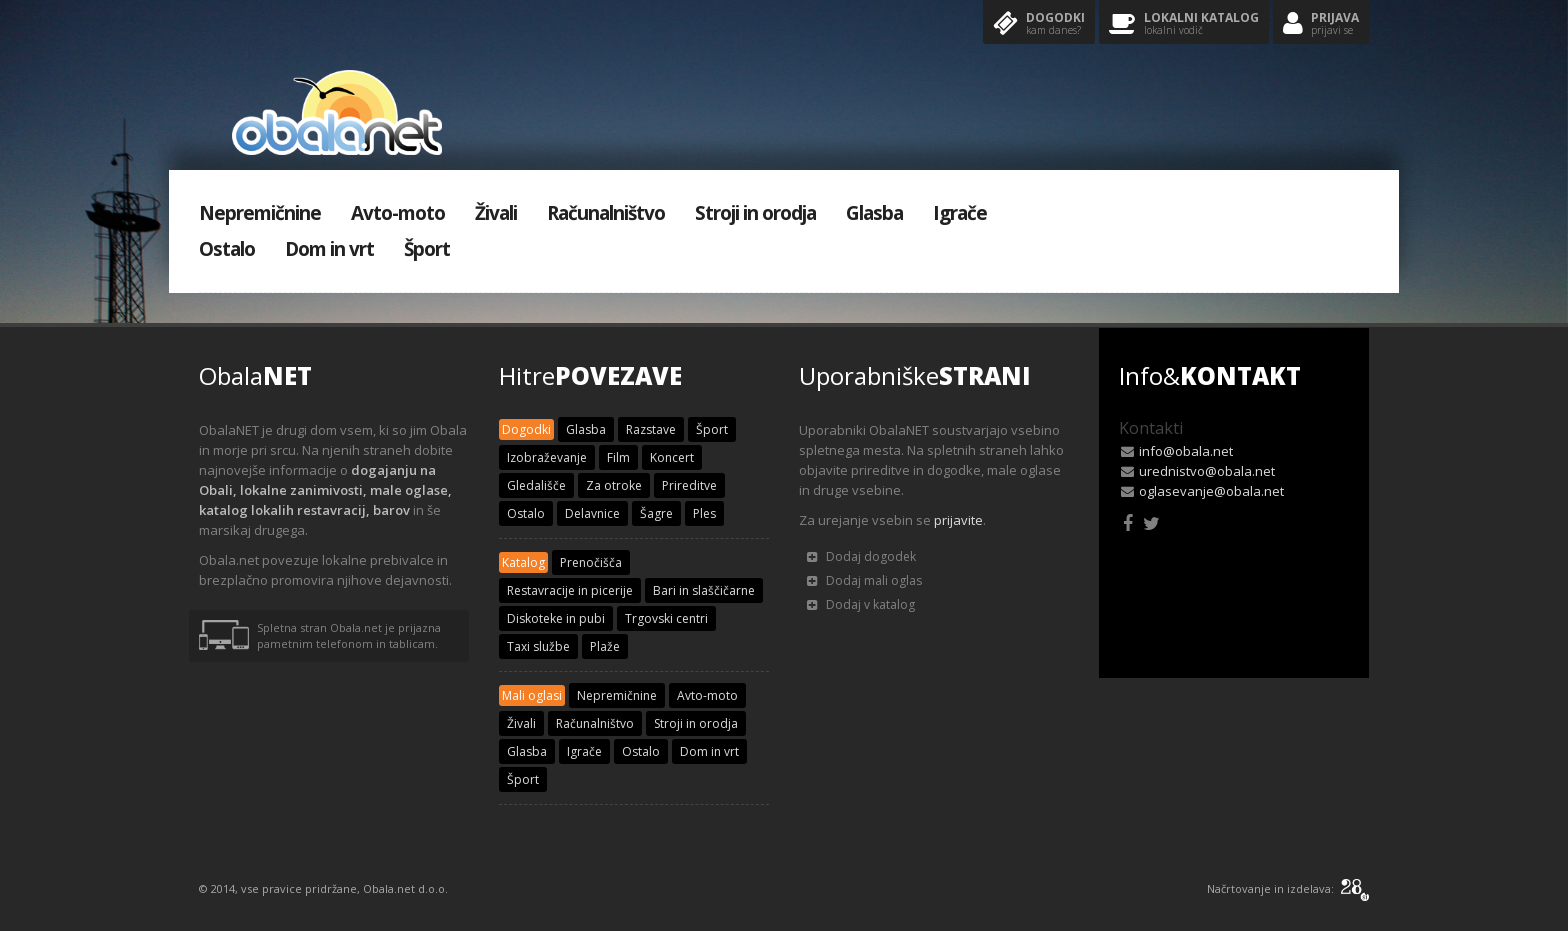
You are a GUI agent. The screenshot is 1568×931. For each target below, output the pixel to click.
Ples (704, 513)
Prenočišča (591, 562)
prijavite (958, 520)
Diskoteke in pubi (556, 618)
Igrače (960, 213)
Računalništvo (606, 213)
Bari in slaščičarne (704, 590)
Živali (496, 213)
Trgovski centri (666, 618)
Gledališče (536, 485)
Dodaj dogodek (861, 556)
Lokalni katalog (1184, 24)
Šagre (656, 513)
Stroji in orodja (755, 213)
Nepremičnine (260, 213)
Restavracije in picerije (570, 590)
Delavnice (592, 513)
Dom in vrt (329, 249)
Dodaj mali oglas (864, 580)
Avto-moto (398, 213)
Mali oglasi (532, 695)
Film (618, 457)
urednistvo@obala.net (1207, 471)
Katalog (523, 562)
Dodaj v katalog (861, 604)
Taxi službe (538, 646)
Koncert (672, 457)
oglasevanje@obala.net (1211, 491)
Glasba (874, 213)
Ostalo (227, 249)
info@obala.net (1186, 451)
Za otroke (614, 485)
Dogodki (1039, 24)
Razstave (651, 429)
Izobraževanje (547, 457)
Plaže (605, 646)
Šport (427, 249)
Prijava (1321, 24)
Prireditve (689, 485)
